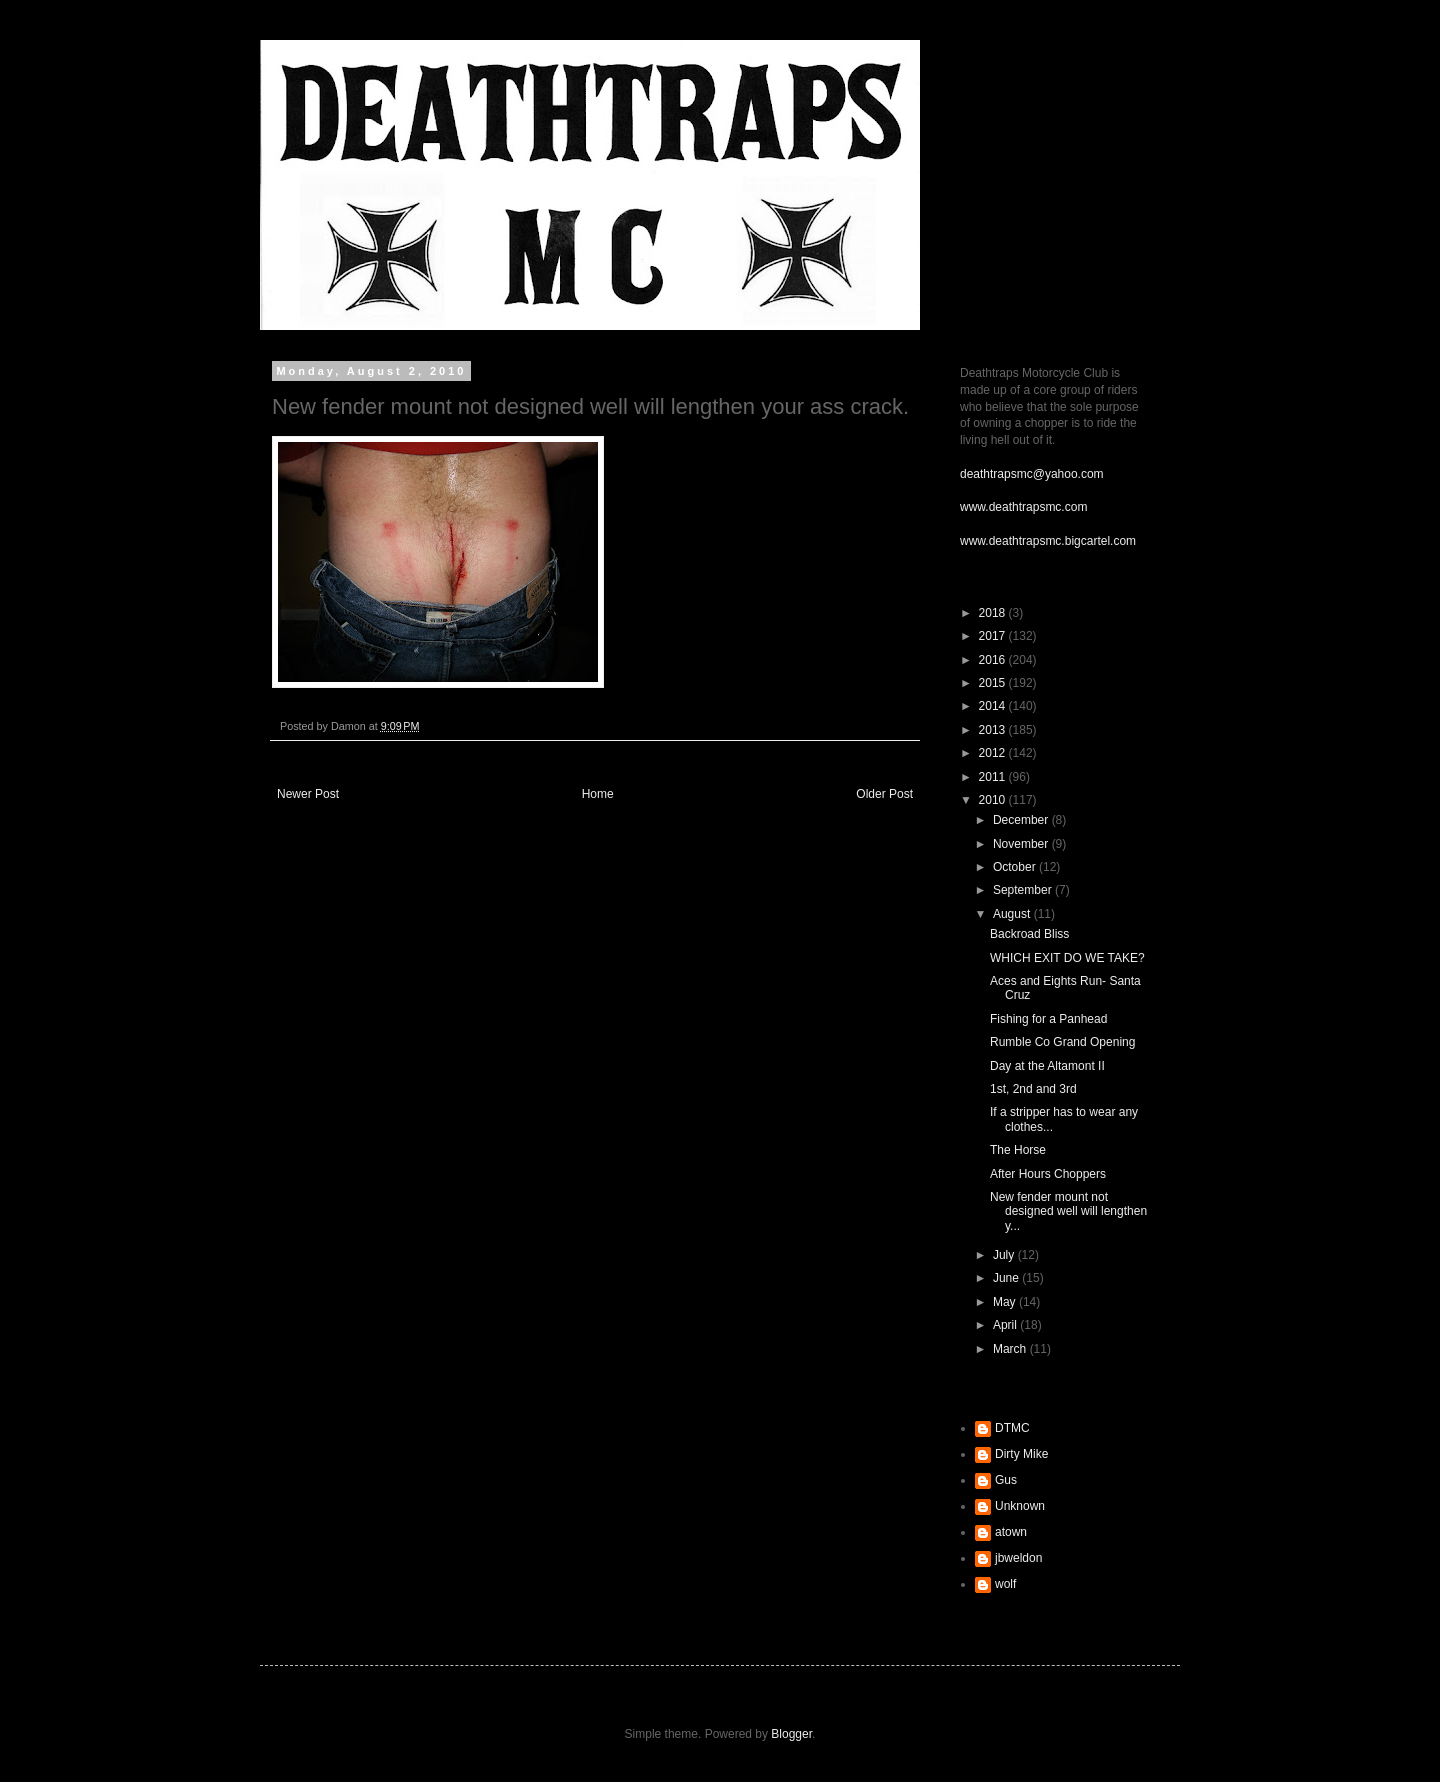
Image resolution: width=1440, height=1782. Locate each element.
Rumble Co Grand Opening (1062, 1042)
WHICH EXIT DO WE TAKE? (1067, 958)
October (1016, 867)
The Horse (1018, 1150)
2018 (994, 613)
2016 (994, 660)
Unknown (1020, 1506)
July (1005, 1255)
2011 (994, 777)
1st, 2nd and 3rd (1033, 1089)
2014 (994, 706)
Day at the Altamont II (1047, 1066)
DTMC (1012, 1428)
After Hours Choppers (1048, 1174)
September (1024, 890)
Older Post (884, 794)
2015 (994, 683)
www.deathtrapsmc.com (1023, 507)
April (1006, 1325)
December (1022, 820)
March (1011, 1349)
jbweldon (1018, 1558)
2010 (994, 800)
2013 (994, 730)
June (1007, 1278)
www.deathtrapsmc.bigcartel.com (1048, 541)
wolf (1005, 1584)
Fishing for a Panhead (1048, 1019)
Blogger (791, 1734)
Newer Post (308, 794)
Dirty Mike (1021, 1454)
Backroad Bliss (1029, 934)
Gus (1006, 1480)
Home (598, 794)
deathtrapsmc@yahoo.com (1032, 474)
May (1006, 1302)
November (1022, 844)
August (1013, 914)
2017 (994, 636)
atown (1011, 1532)
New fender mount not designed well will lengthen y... (1068, 1211)
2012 (994, 753)
